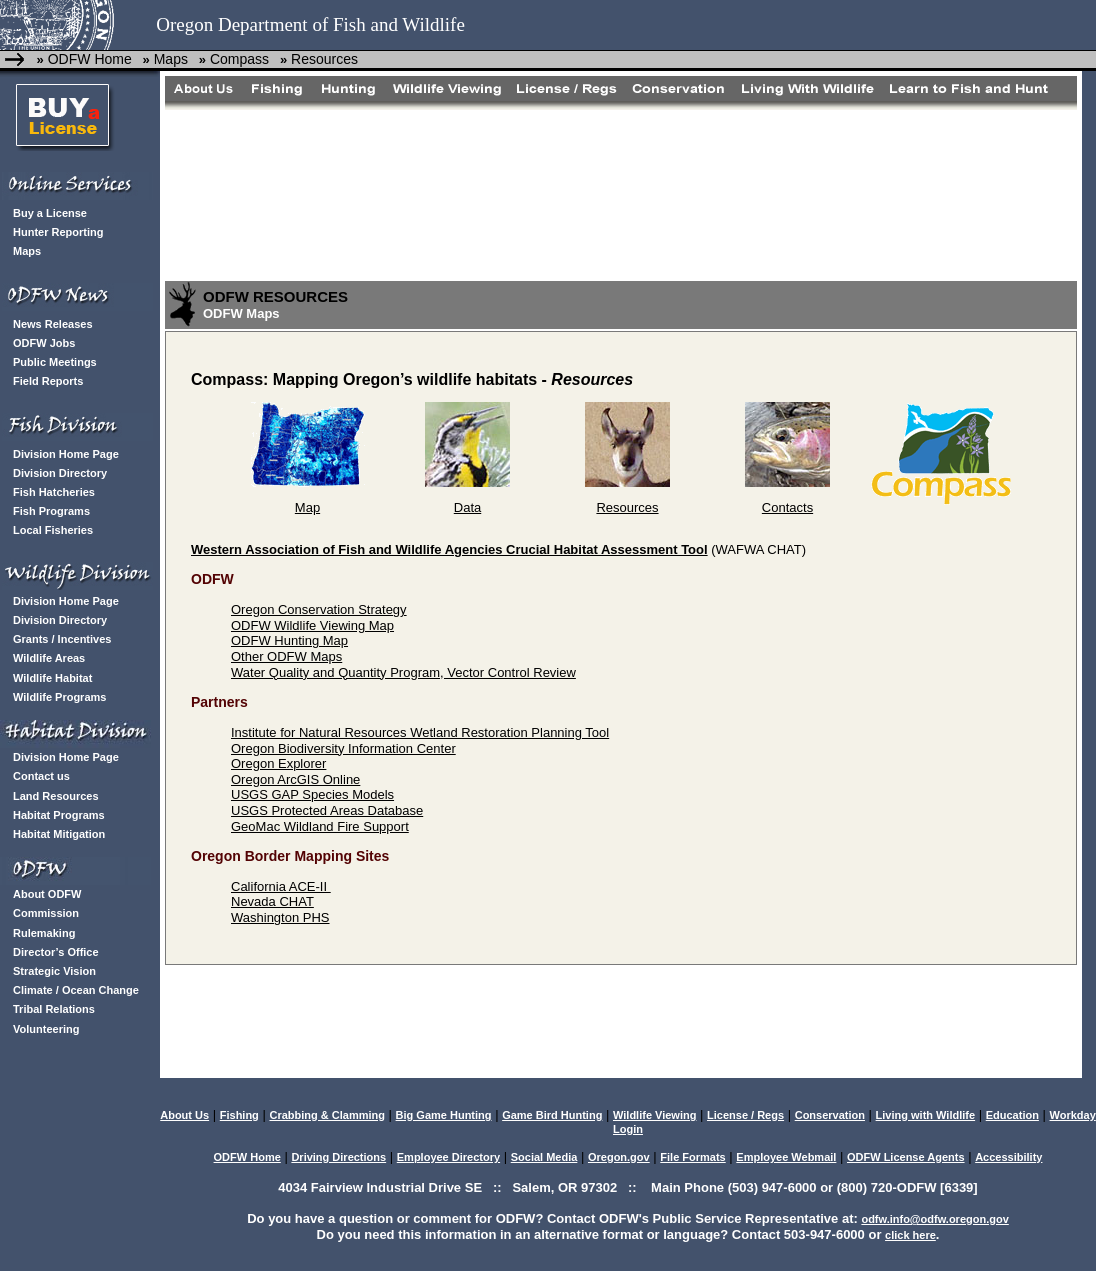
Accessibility (1008, 1157)
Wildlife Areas (49, 658)
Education (1012, 1115)
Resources (322, 59)
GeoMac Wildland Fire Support (320, 826)
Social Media (544, 1157)
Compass (237, 59)
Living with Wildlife (926, 1115)
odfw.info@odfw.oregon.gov (934, 1219)
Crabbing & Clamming (327, 1115)
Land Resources (56, 796)
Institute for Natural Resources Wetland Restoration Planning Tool (420, 732)
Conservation (830, 1115)
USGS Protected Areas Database (327, 810)
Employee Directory (448, 1157)
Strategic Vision (54, 971)
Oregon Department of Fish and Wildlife (310, 24)
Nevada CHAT (272, 901)
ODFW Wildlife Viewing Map (312, 625)
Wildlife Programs (59, 697)
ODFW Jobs (44, 343)
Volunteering (46, 1029)
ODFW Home (88, 59)
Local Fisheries (53, 530)
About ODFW (47, 894)
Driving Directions (338, 1157)
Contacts (787, 507)
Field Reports (48, 381)
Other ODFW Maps (286, 656)
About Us (184, 1115)
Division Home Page (66, 454)
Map (307, 507)
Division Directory (60, 473)
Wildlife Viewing (654, 1115)
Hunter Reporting (58, 232)
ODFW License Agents (906, 1157)
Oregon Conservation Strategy (319, 609)
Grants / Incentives (62, 639)
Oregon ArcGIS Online (295, 779)
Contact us (41, 776)
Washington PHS (280, 917)
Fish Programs (51, 511)
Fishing (239, 1115)
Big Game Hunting (444, 1115)
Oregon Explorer (278, 763)
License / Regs (745, 1115)
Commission (46, 913)
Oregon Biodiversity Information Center (343, 748)
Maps (169, 59)
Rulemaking (44, 933)
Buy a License (50, 213)
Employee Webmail (786, 1157)
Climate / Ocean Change (76, 990)
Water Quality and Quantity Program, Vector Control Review (403, 672)
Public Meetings (55, 362)
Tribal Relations (54, 1009)
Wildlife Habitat (52, 678)
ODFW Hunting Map (289, 640)
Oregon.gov (619, 1157)
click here (910, 1235)
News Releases (53, 324)
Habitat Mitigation (59, 834)
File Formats (692, 1157)
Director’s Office (56, 952)
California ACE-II (281, 886)
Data (467, 507)
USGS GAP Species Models (312, 794)
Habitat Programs (59, 815)
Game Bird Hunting (552, 1115)
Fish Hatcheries (54, 492)
